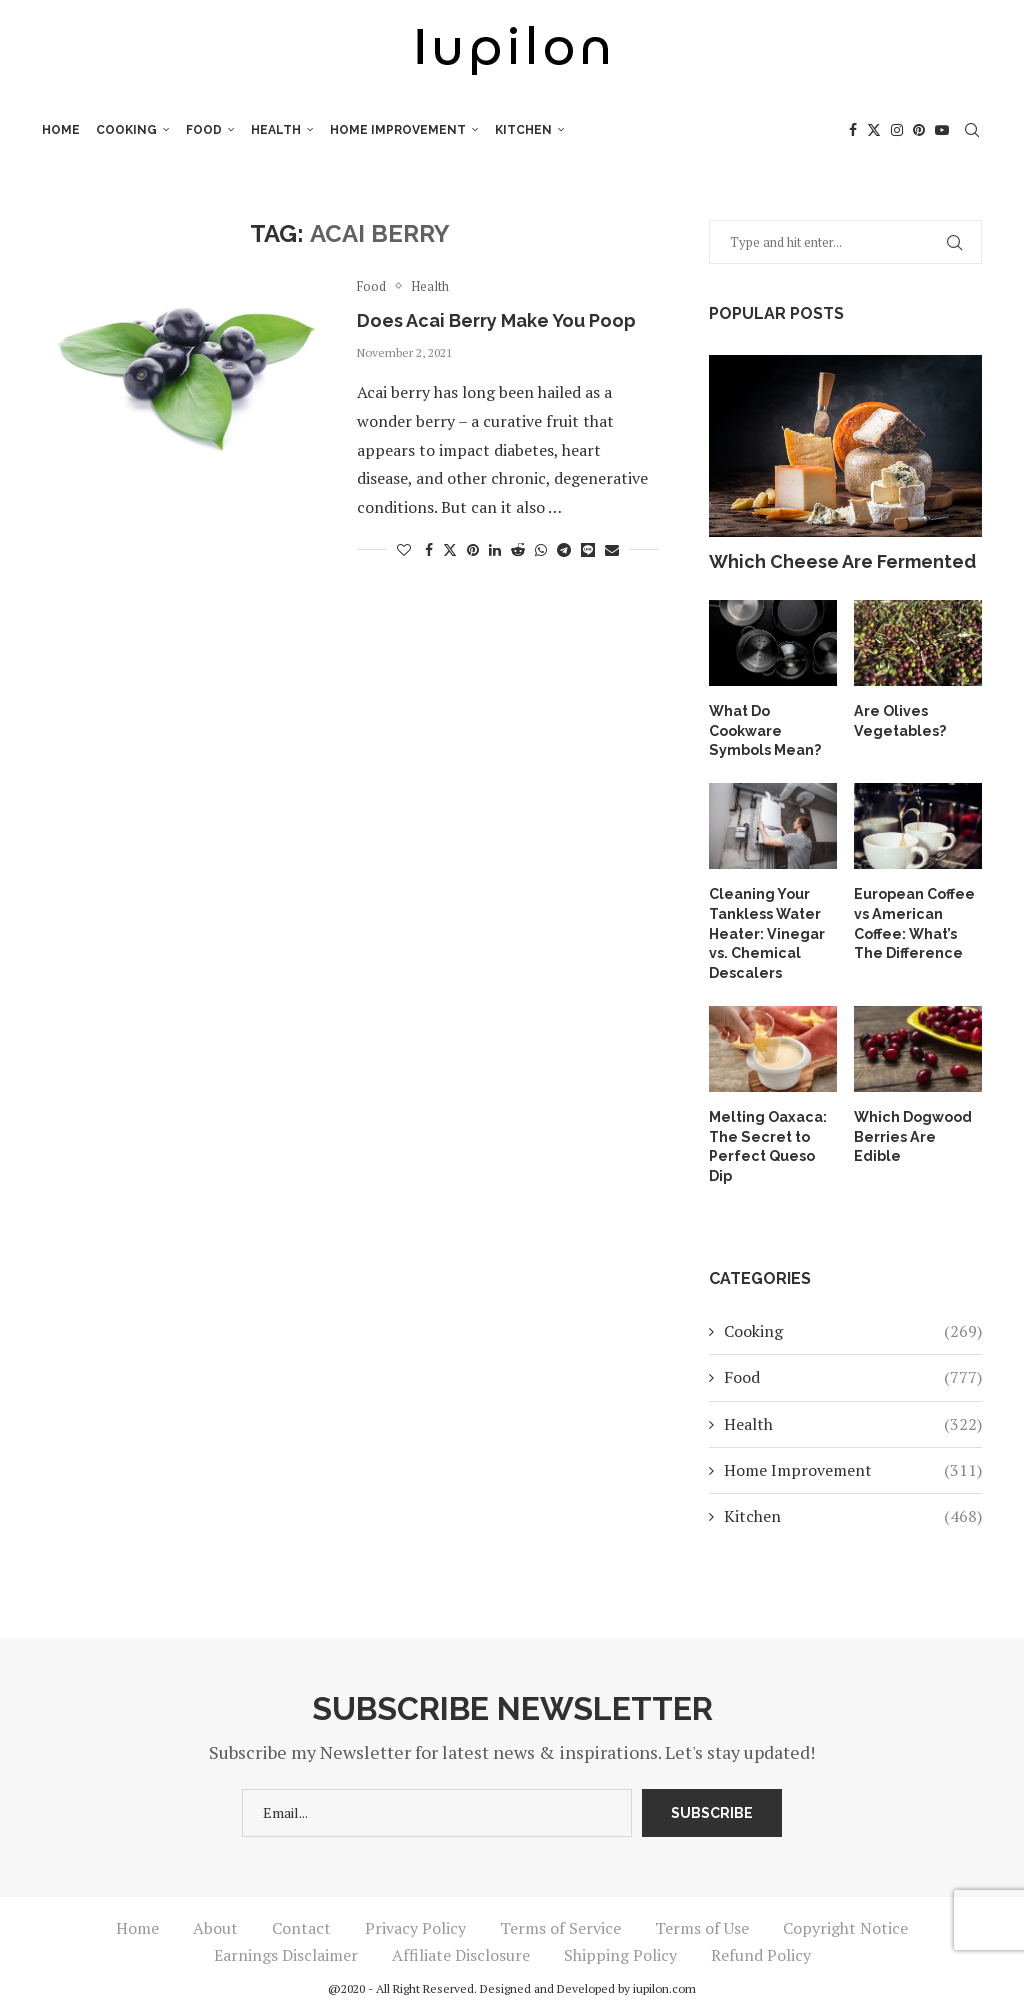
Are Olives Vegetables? (899, 721)
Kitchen (523, 130)
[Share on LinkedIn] (495, 549)
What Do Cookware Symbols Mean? (764, 730)
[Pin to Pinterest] (473, 549)
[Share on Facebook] (429, 549)
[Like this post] (404, 549)
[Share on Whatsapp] (541, 549)
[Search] (972, 130)
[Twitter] (874, 130)
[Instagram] (897, 130)
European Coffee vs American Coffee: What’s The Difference (914, 922)
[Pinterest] (919, 130)
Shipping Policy (620, 1952)
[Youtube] (942, 130)
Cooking (126, 130)
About (215, 1925)
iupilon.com (664, 1985)
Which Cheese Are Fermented (842, 561)
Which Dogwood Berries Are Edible (912, 1134)
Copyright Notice (845, 1925)
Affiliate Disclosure (461, 1952)
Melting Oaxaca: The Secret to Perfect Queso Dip (767, 1144)
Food (204, 130)
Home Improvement (398, 130)
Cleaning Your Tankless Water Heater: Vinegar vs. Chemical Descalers (766, 932)
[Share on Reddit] (518, 549)
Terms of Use (702, 1925)
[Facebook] (853, 130)
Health (276, 130)
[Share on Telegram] (564, 549)
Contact (301, 1925)
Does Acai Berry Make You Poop (496, 320)
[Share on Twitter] (450, 549)
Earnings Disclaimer (286, 1952)
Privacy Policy (415, 1925)
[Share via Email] (612, 549)
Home (61, 130)
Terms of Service (560, 1925)
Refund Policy (761, 1952)
